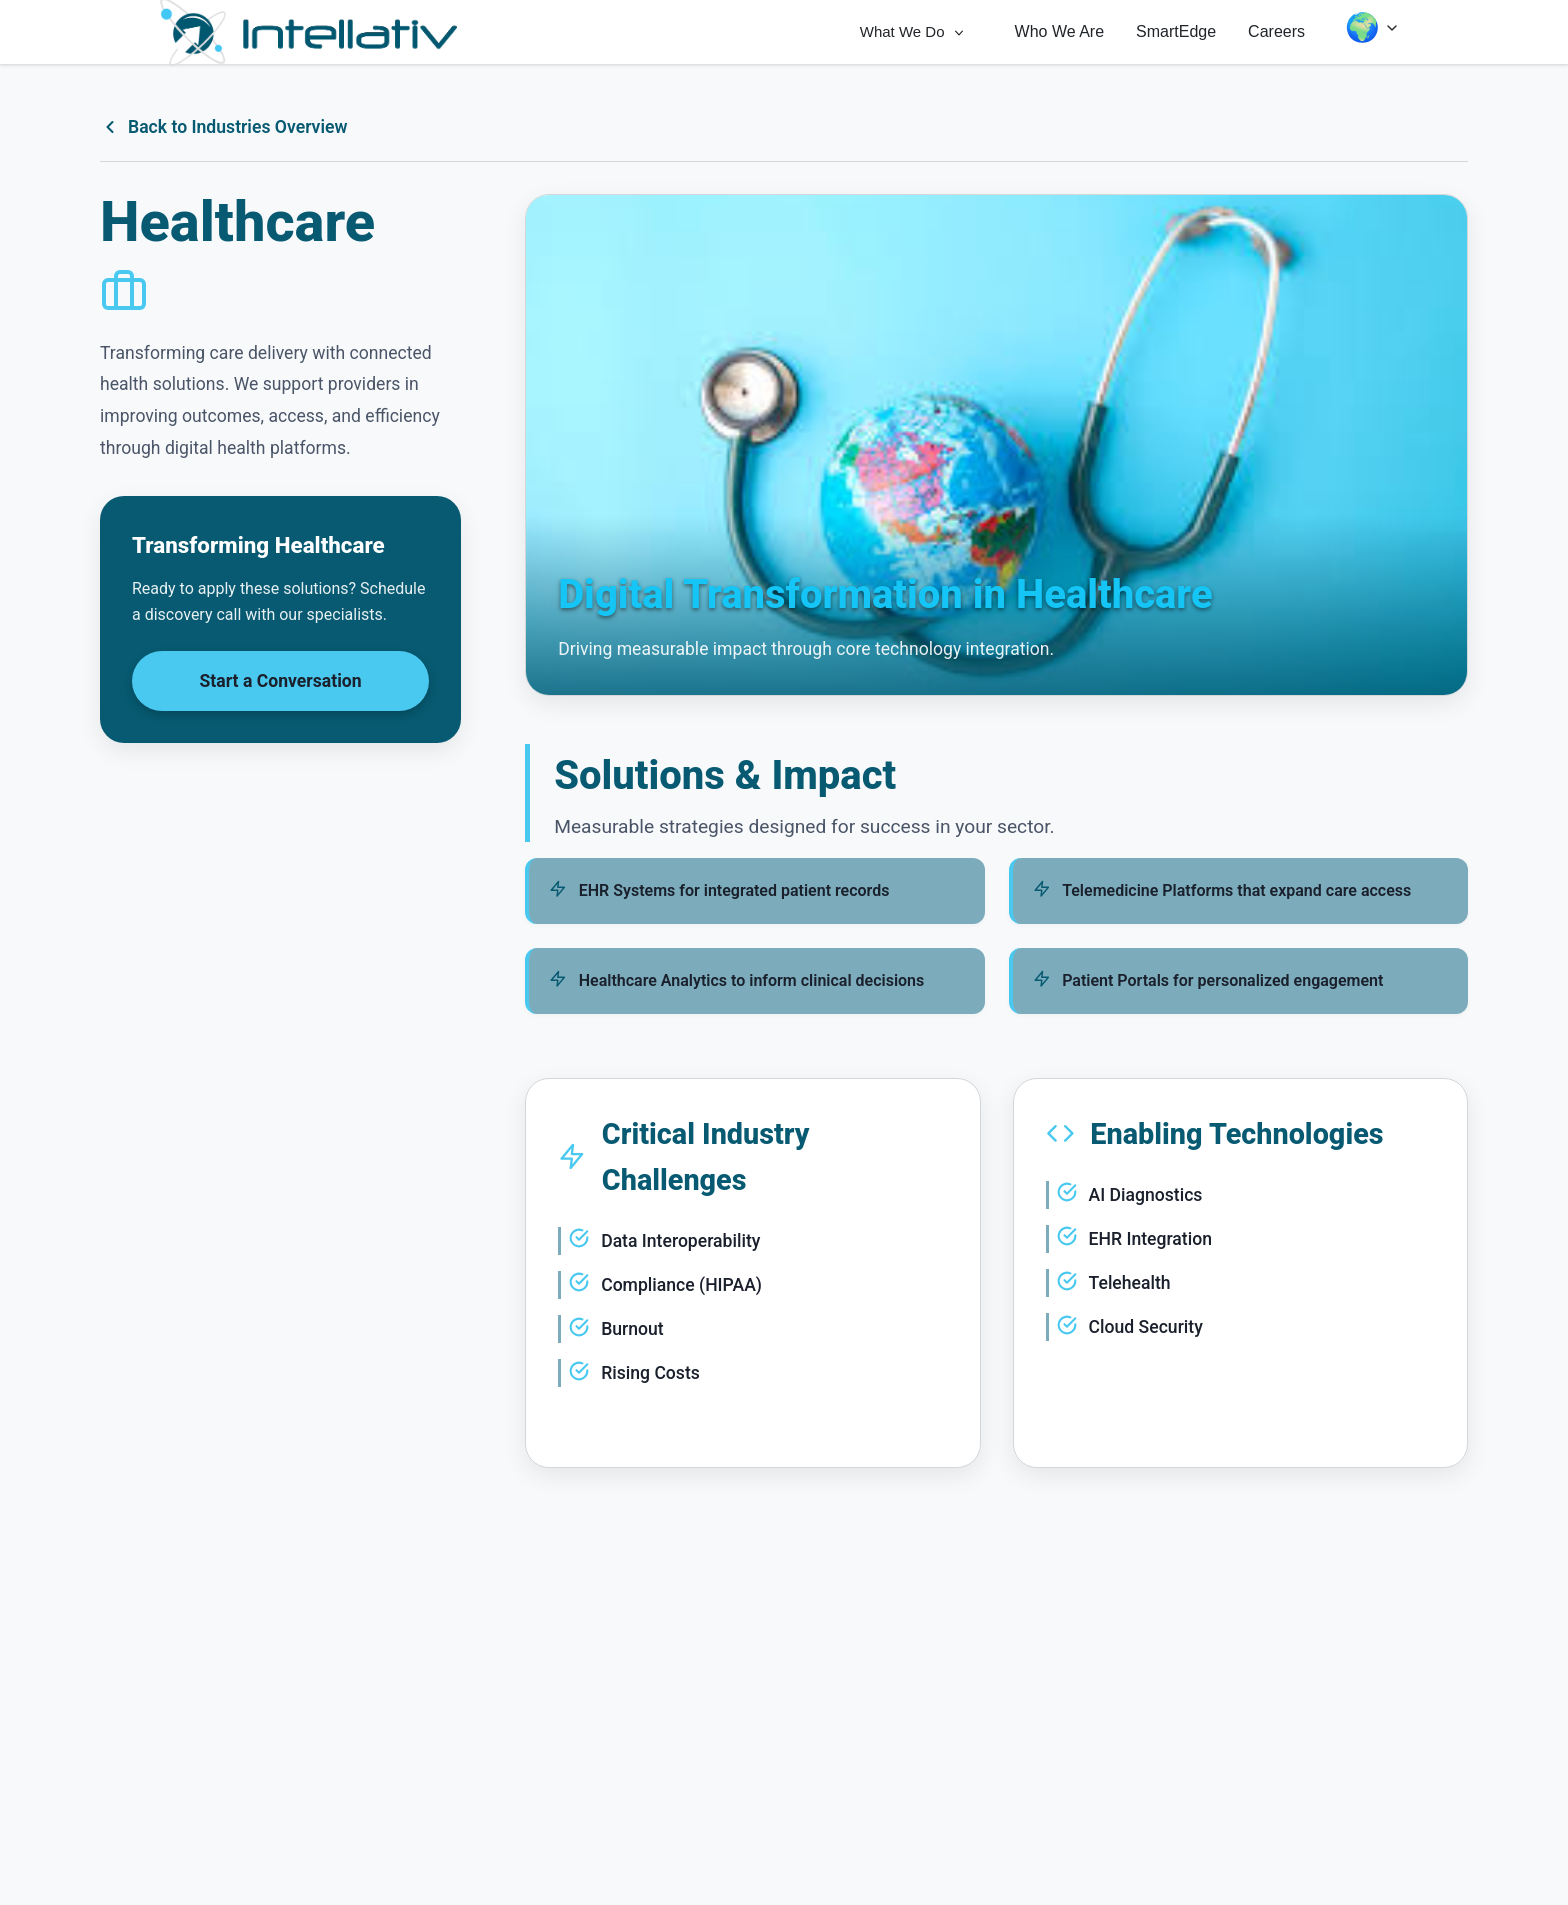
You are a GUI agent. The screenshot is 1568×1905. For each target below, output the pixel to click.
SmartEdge (1176, 31)
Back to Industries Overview (223, 127)
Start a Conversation (281, 681)
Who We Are (1060, 31)
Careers (1276, 31)
